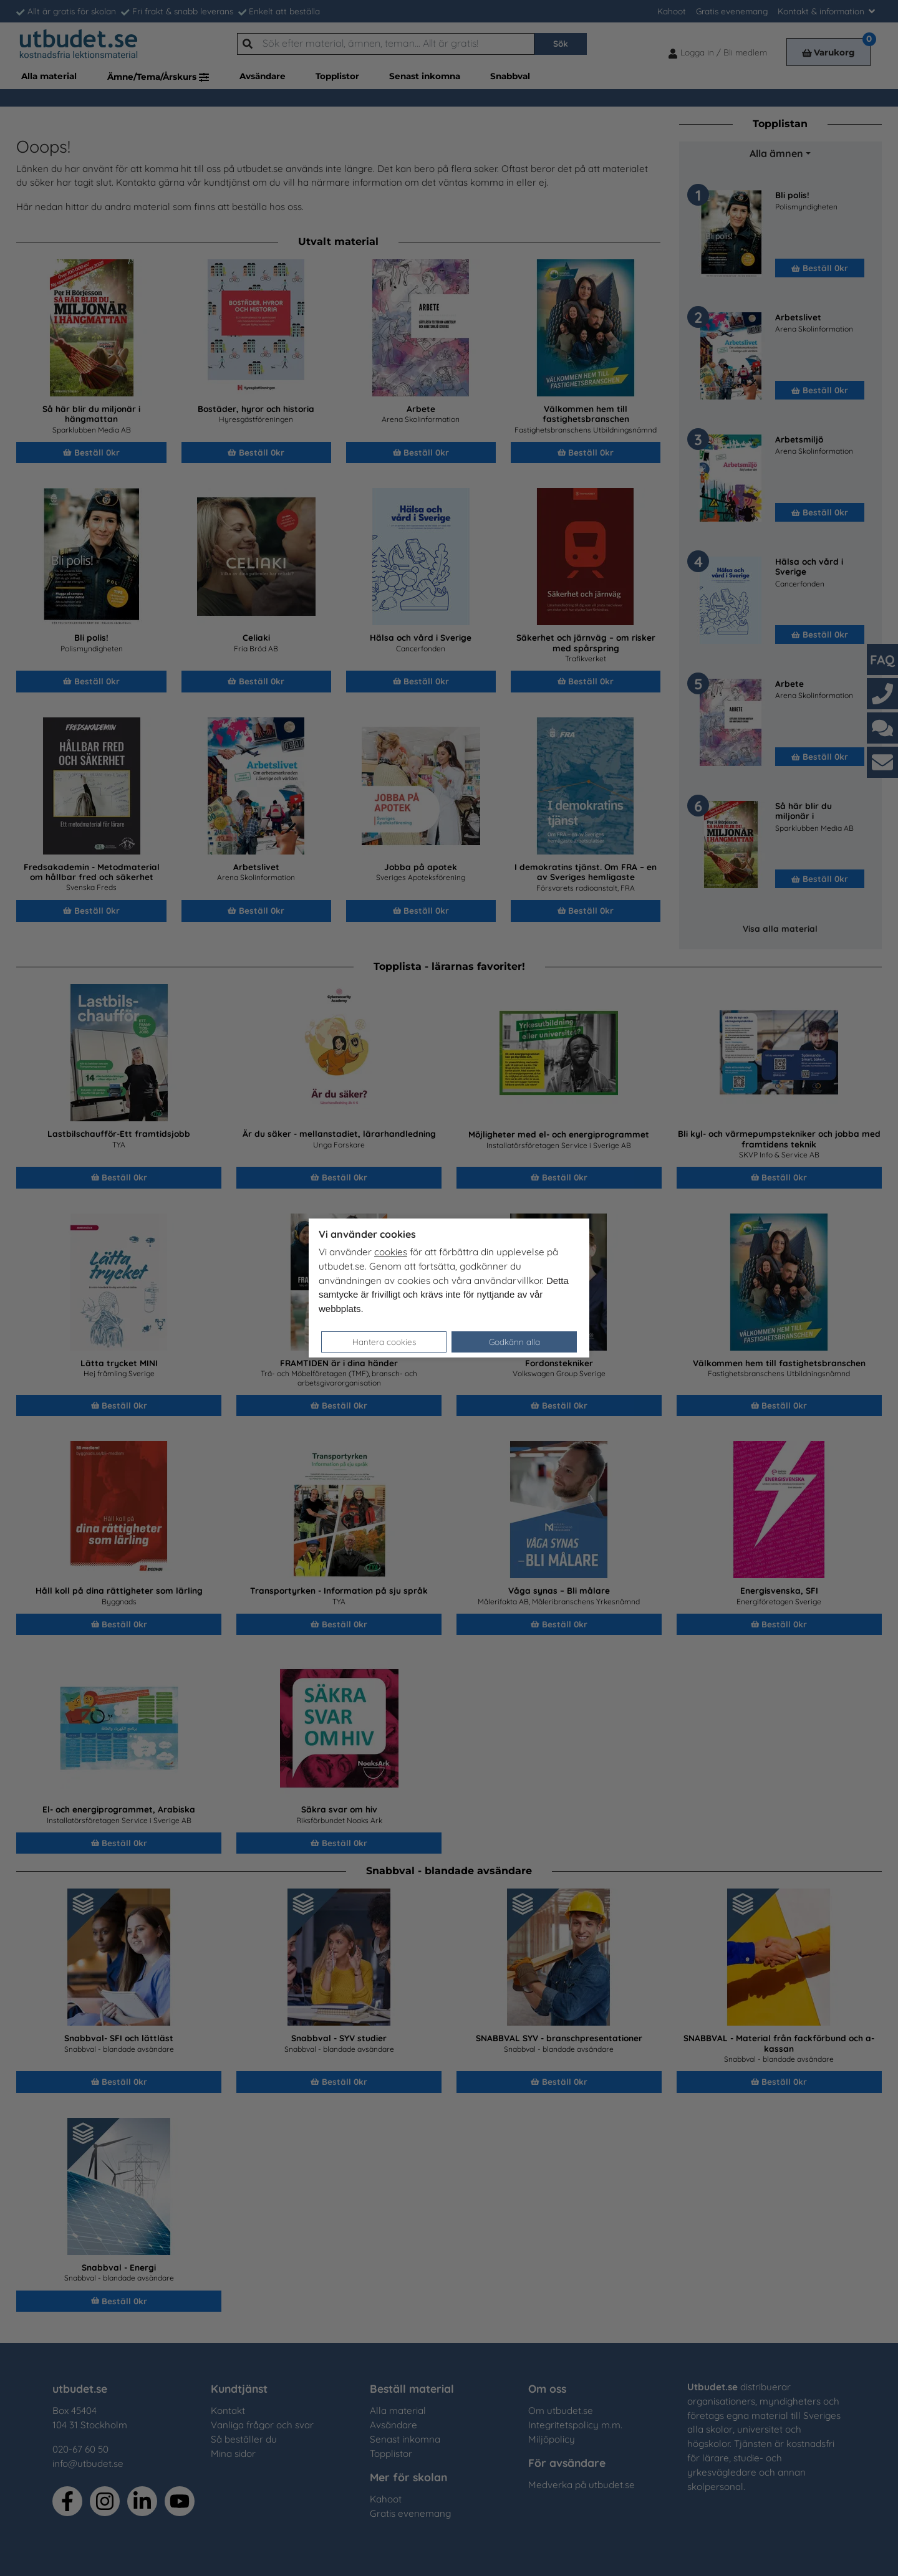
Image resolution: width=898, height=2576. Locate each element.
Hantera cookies (384, 1341)
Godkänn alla (514, 1341)
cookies (390, 1252)
